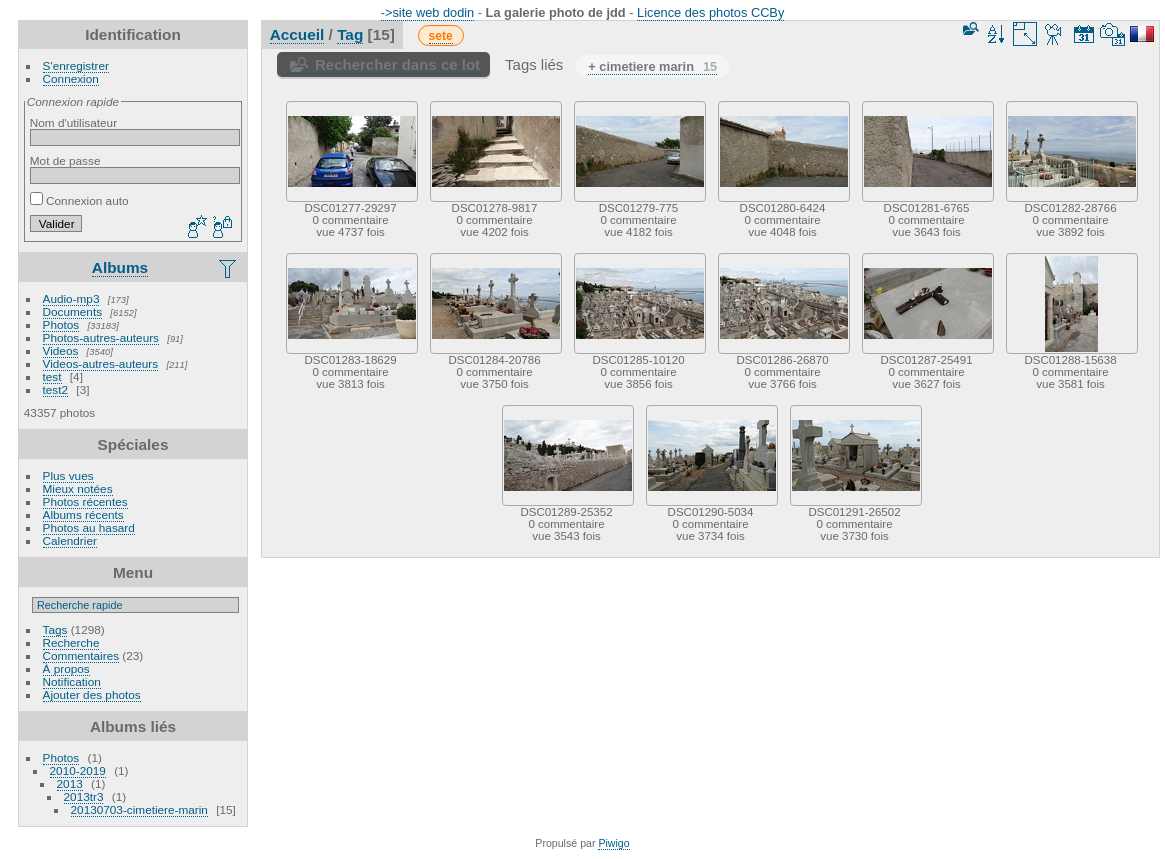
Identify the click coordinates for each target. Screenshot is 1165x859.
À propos (66, 668)
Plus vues (68, 475)
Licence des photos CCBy (710, 12)
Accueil (297, 34)
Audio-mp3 (71, 298)
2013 (70, 783)
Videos (61, 350)
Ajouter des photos (92, 694)
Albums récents (83, 514)
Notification (72, 681)
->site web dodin (428, 12)
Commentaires (81, 655)
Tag (350, 34)
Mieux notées (78, 488)
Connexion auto (79, 200)
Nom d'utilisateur (73, 122)
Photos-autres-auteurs (101, 337)
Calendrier (70, 540)
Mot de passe (65, 160)
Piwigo (613, 843)
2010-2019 (78, 770)
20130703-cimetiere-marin (139, 809)
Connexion (71, 78)
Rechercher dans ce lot (397, 64)
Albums (120, 267)
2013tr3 (84, 796)
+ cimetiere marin (652, 66)
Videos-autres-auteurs (101, 363)
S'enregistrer (76, 65)
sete (441, 36)
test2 (56, 389)
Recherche (71, 642)
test (52, 376)
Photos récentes (85, 501)
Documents (73, 311)
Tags (55, 629)
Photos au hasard (89, 527)
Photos (61, 324)
